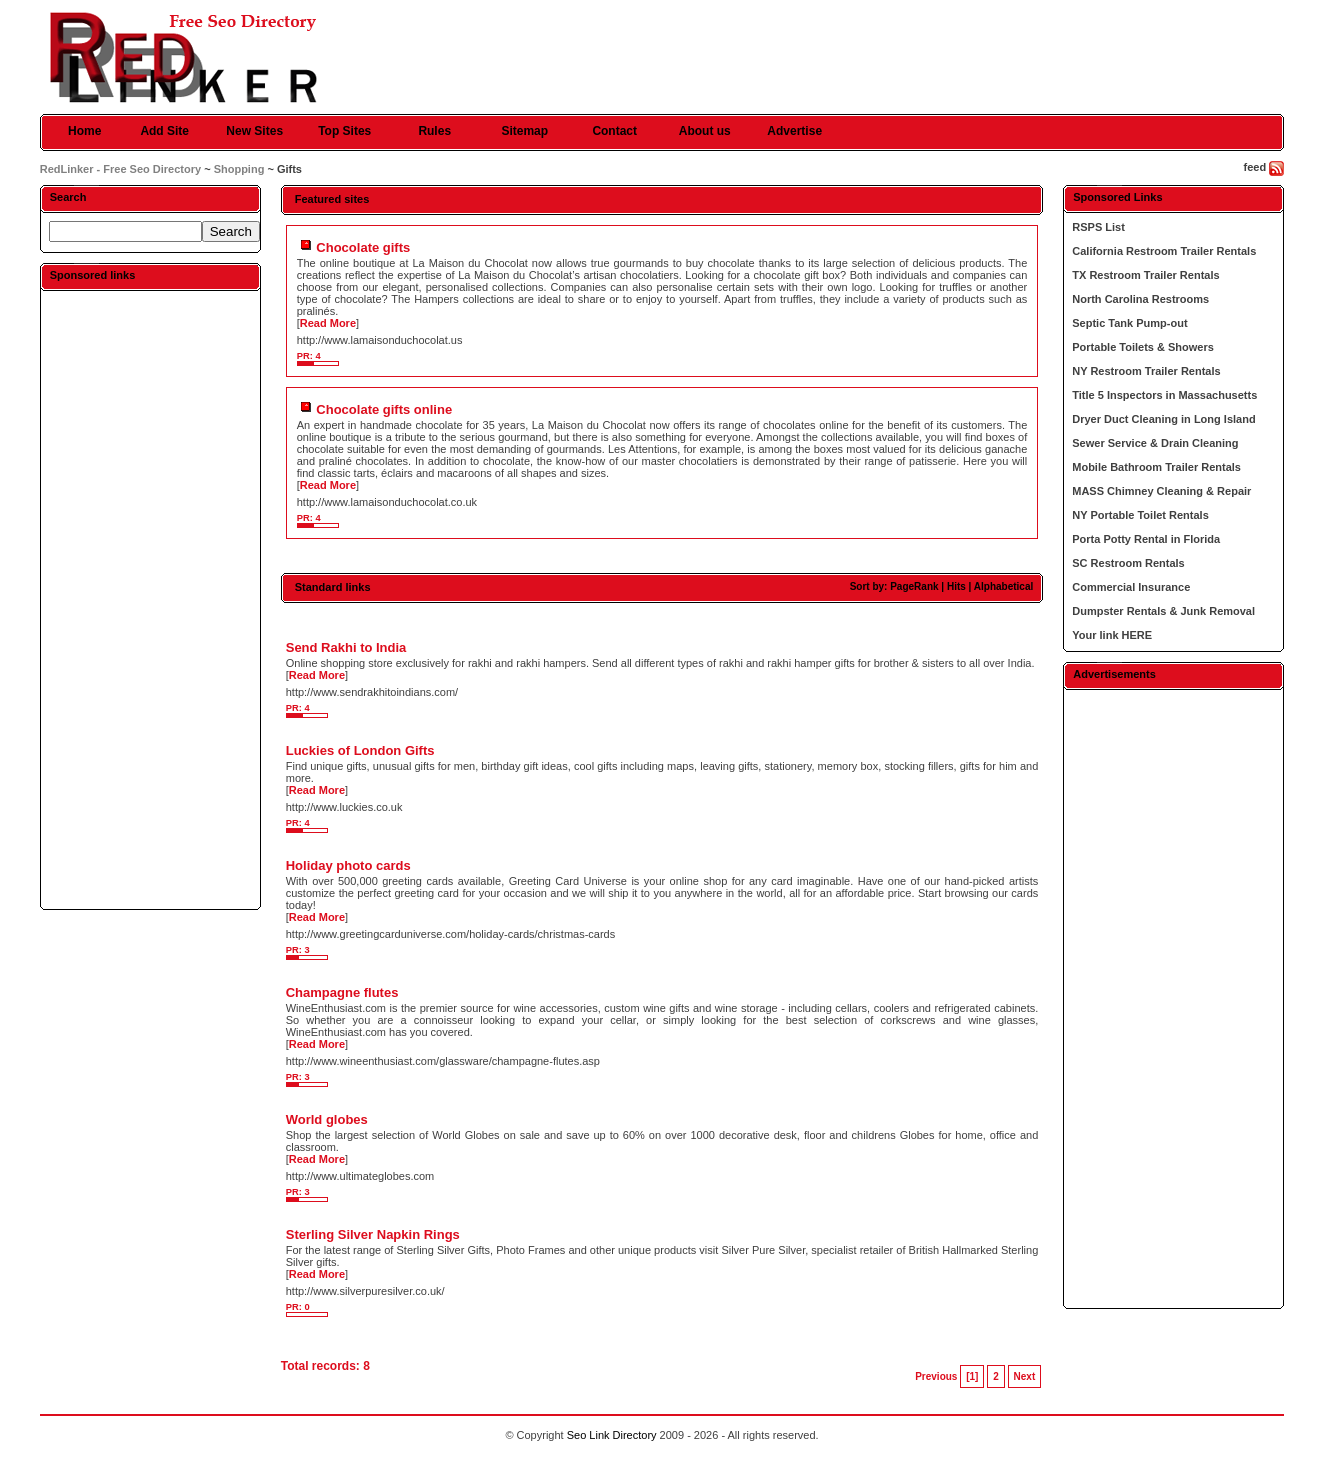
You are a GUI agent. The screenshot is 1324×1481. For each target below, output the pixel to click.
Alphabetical (1003, 586)
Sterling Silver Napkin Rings (373, 1234)
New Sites (254, 131)
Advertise (794, 131)
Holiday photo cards (348, 865)
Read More (328, 323)
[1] (972, 1376)
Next (1025, 1376)
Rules (434, 131)
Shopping (239, 169)
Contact (614, 131)
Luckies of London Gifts (360, 750)
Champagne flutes (342, 992)
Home (84, 131)
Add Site (164, 131)
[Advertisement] (150, 599)
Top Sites (344, 131)
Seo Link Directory (612, 1435)
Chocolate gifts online (384, 409)
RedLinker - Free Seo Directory (120, 169)
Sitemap (524, 131)
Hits (956, 586)
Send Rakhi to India (346, 647)
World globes (327, 1119)
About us (705, 131)
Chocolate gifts (363, 247)
